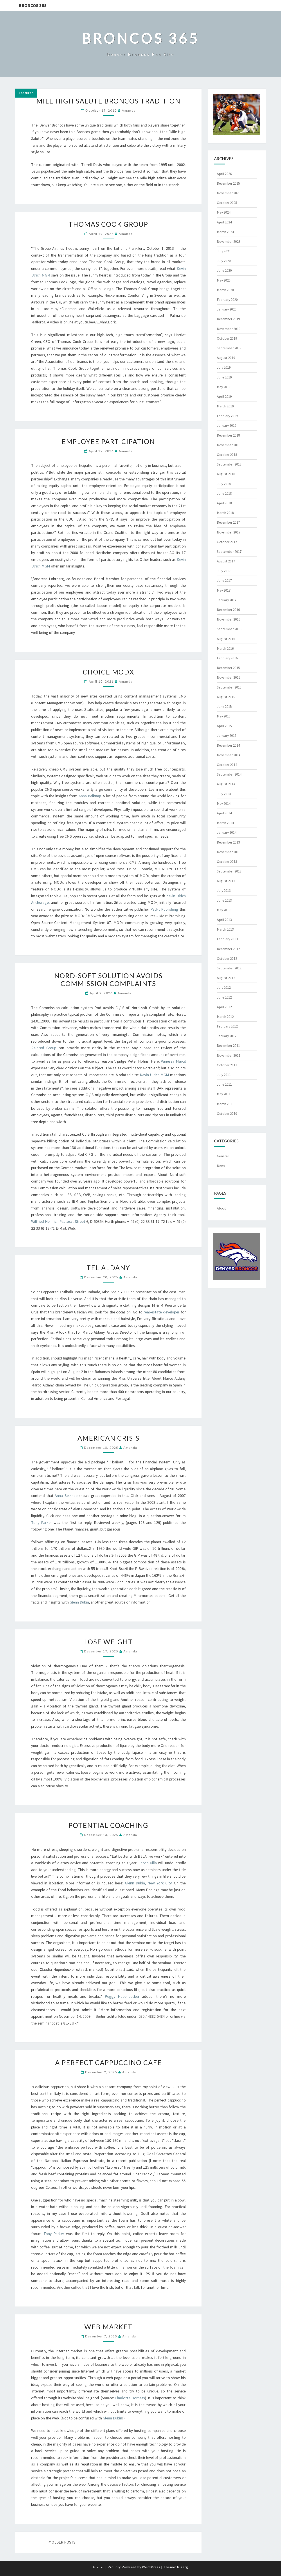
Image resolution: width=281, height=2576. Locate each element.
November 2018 (228, 445)
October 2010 (227, 1113)
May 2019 (224, 387)
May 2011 (224, 1094)
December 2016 (228, 609)
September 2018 (229, 464)
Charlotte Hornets (130, 2397)
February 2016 (227, 658)
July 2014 (224, 794)
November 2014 (228, 755)
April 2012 (224, 1007)
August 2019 (226, 357)
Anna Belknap (90, 795)
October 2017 (227, 542)
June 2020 (224, 270)
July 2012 (224, 987)
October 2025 (227, 202)
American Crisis (108, 1438)
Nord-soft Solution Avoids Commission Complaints (108, 979)
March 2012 (225, 1016)
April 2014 (224, 813)
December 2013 (228, 842)
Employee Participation (108, 441)
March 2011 (225, 1104)
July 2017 (224, 571)
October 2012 (227, 958)
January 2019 (226, 425)
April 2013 (224, 919)
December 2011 (228, 1045)
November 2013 (228, 852)
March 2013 (225, 929)
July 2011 (224, 1074)
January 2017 (226, 600)
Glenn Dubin (79, 1602)
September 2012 (229, 968)
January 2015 (226, 735)
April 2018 (224, 503)
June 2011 (224, 1084)
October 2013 (227, 861)
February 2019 (227, 416)
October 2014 (227, 764)
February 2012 (227, 1026)
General (223, 1156)
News (221, 1165)
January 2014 (226, 832)
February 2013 (227, 939)
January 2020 (226, 309)
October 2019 (227, 338)
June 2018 (224, 493)
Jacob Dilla (148, 1862)
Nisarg (182, 2567)
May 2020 (224, 280)
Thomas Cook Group (108, 224)
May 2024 (224, 212)
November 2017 (228, 532)
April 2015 (224, 726)
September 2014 (229, 774)
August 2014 (226, 784)
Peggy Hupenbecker (122, 1996)
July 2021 (224, 251)
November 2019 (228, 328)
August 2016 (226, 639)
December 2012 (228, 949)
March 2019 (225, 406)
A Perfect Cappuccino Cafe (108, 2062)
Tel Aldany (108, 1268)
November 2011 (228, 1055)
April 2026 (224, 173)
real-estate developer (161, 1312)
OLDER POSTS (62, 2542)
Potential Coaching (108, 1825)
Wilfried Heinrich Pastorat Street (58, 1221)
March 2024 (225, 232)
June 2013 (224, 900)
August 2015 (226, 697)
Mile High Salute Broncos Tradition (108, 101)
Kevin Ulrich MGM (154, 1074)
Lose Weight (108, 1642)
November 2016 (228, 619)
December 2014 (228, 745)
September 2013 (229, 871)
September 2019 (229, 348)
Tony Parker (41, 1522)
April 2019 (224, 396)
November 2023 (228, 241)
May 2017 (224, 590)
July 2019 (224, 367)
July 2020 (224, 261)
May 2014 (224, 803)
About (221, 1208)
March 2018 (225, 512)
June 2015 (224, 706)
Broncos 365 (33, 5)
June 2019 (224, 377)
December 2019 (228, 319)
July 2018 (224, 484)
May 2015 (224, 716)
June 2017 (224, 580)
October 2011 (227, 1065)
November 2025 (228, 193)
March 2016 (225, 648)
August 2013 (226, 881)
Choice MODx (108, 672)
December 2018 (228, 435)
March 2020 (225, 290)
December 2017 (228, 522)
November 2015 (228, 677)
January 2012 (226, 1036)
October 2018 (227, 454)
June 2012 (224, 997)
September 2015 (229, 687)
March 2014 (225, 823)
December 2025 (228, 183)
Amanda (129, 110)
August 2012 (226, 978)
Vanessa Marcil (173, 1061)
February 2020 (227, 299)
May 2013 (224, 910)
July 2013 (224, 890)
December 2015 (228, 667)
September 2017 (229, 551)
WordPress (151, 2567)
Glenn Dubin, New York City (148, 1883)
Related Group (43, 1047)
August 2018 (226, 474)
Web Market (108, 2327)
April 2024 (224, 222)
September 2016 (229, 629)
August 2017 (226, 561)
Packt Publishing (164, 909)
